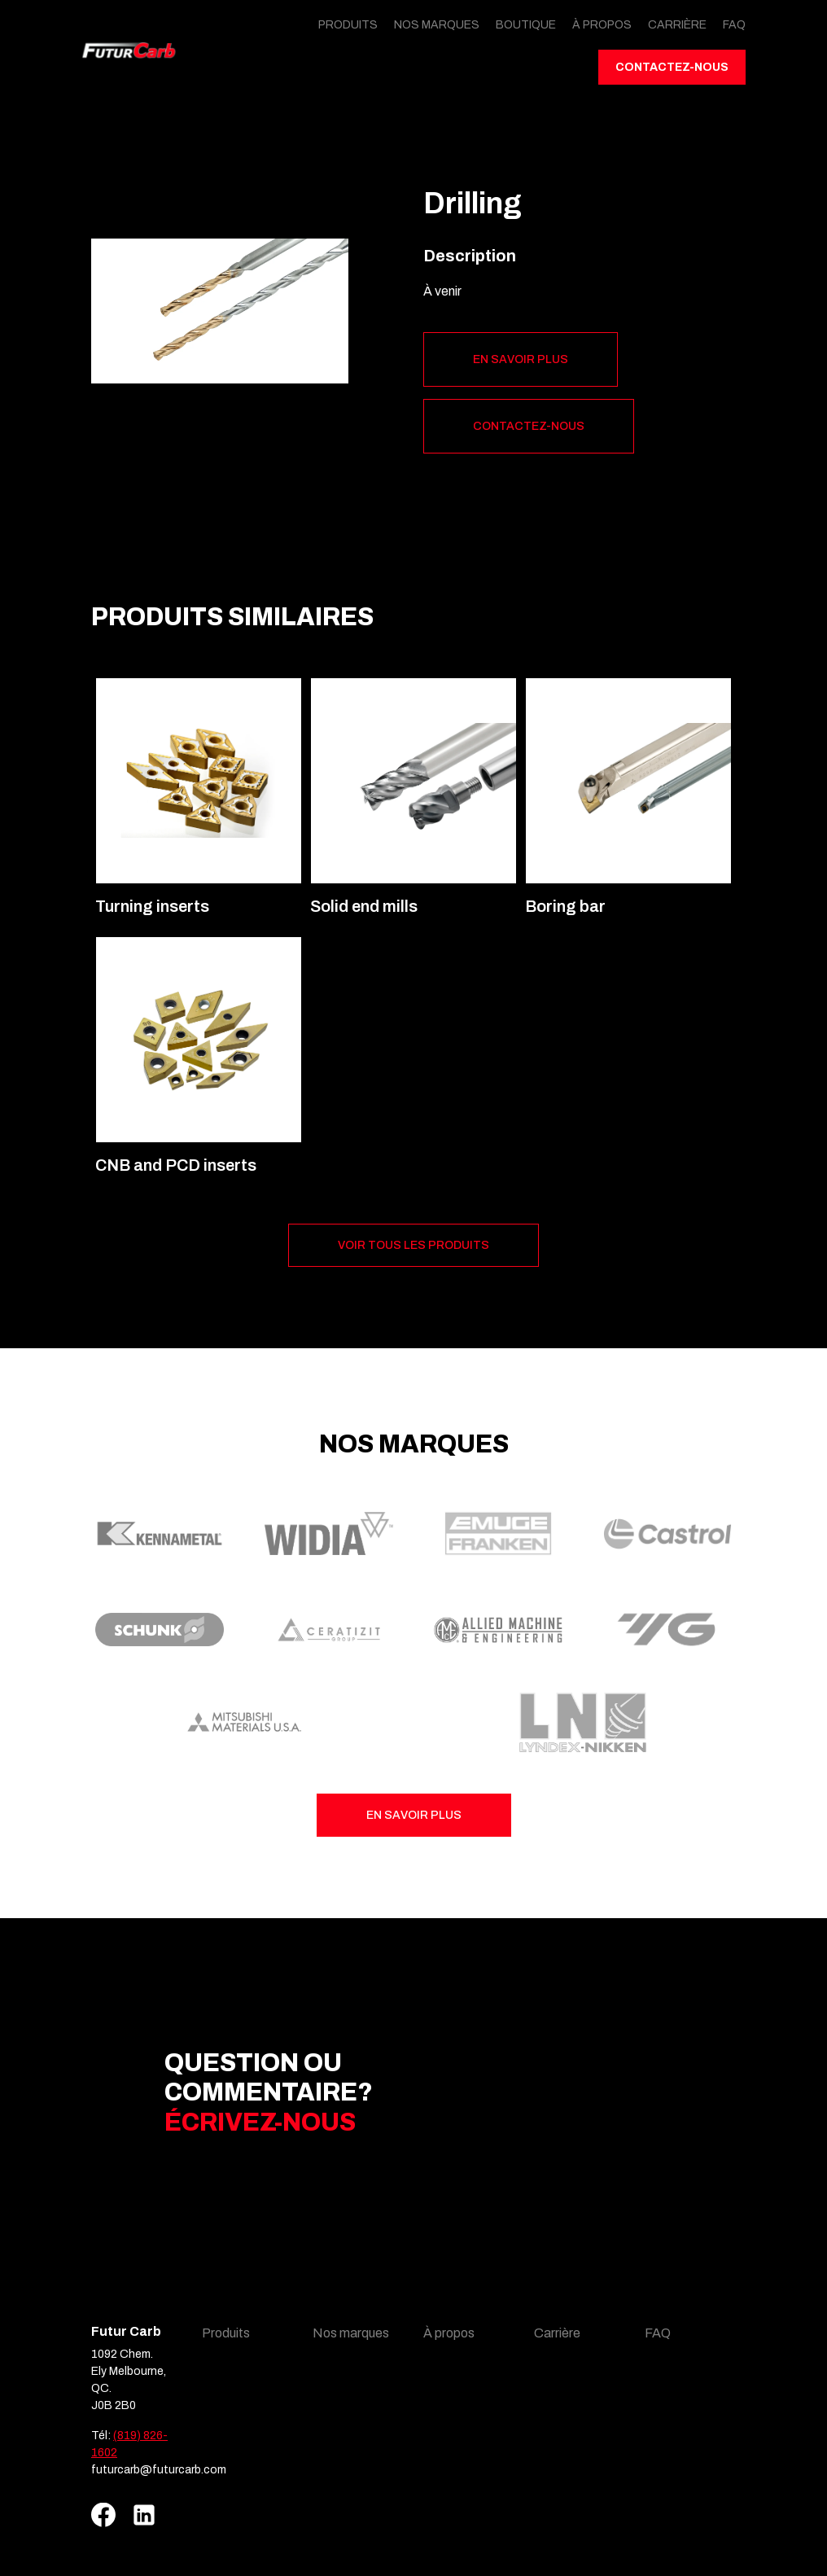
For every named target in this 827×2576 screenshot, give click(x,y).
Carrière (677, 25)
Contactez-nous (672, 67)
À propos (602, 25)
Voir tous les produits (413, 1245)
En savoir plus (520, 359)
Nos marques (436, 25)
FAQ (734, 25)
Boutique (526, 25)
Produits (348, 25)
